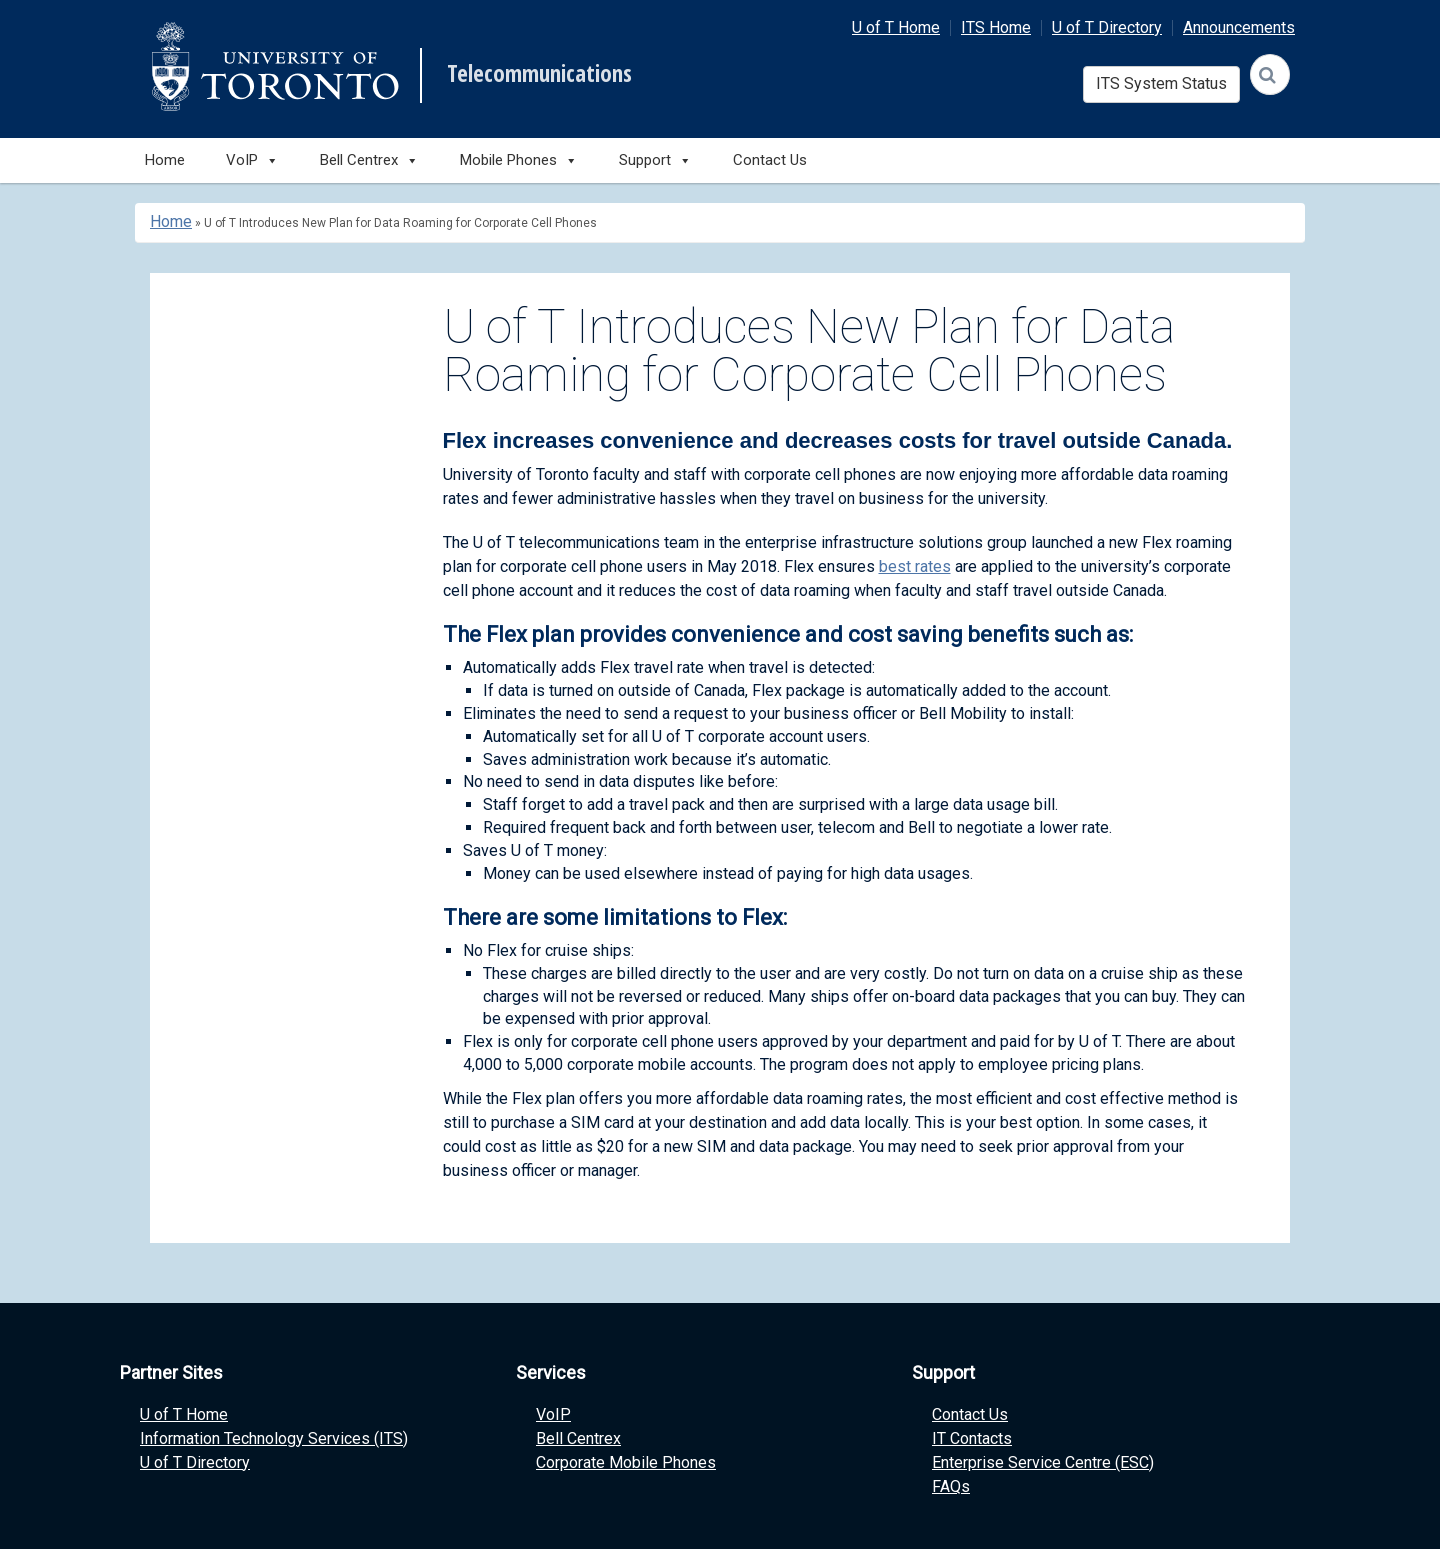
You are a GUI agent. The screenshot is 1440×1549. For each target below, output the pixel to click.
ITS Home (996, 27)
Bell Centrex (578, 1438)
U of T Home (896, 27)
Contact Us (770, 160)
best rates (915, 566)
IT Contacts (972, 1438)
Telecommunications (539, 74)
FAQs (951, 1486)
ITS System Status (1161, 83)
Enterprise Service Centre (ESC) (1043, 1462)
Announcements (1239, 27)
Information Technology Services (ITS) (274, 1438)
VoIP (553, 1414)
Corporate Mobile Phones (626, 1462)
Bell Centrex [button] (369, 160)
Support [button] (655, 160)
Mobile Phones (519, 160)
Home (165, 160)
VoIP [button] (252, 160)
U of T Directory (1107, 27)
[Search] (1270, 74)
